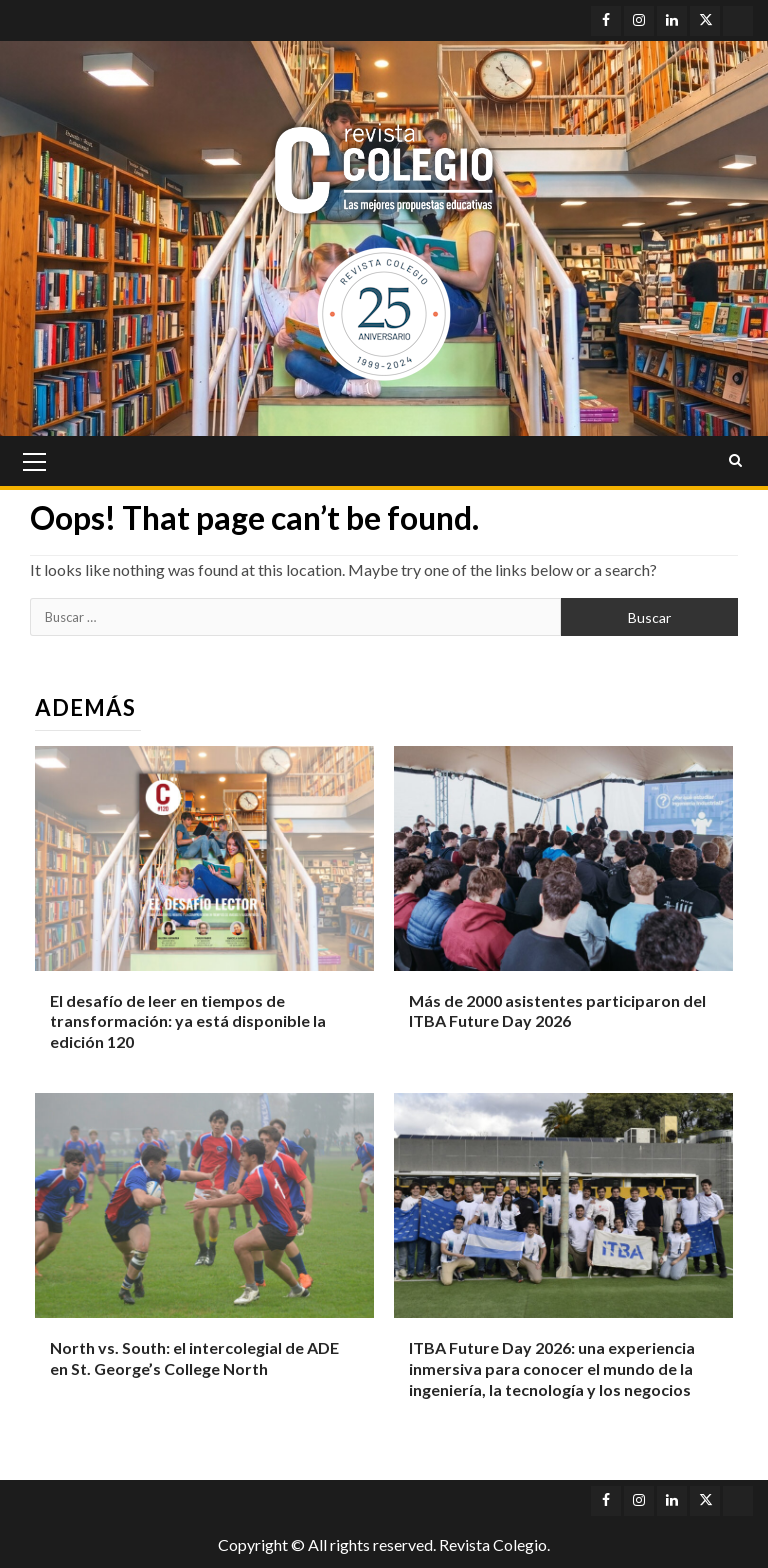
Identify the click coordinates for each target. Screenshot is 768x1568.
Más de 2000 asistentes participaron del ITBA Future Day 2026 (557, 1011)
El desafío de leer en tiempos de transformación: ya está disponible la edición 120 (188, 1021)
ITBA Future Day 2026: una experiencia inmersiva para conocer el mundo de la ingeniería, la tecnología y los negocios (552, 1368)
